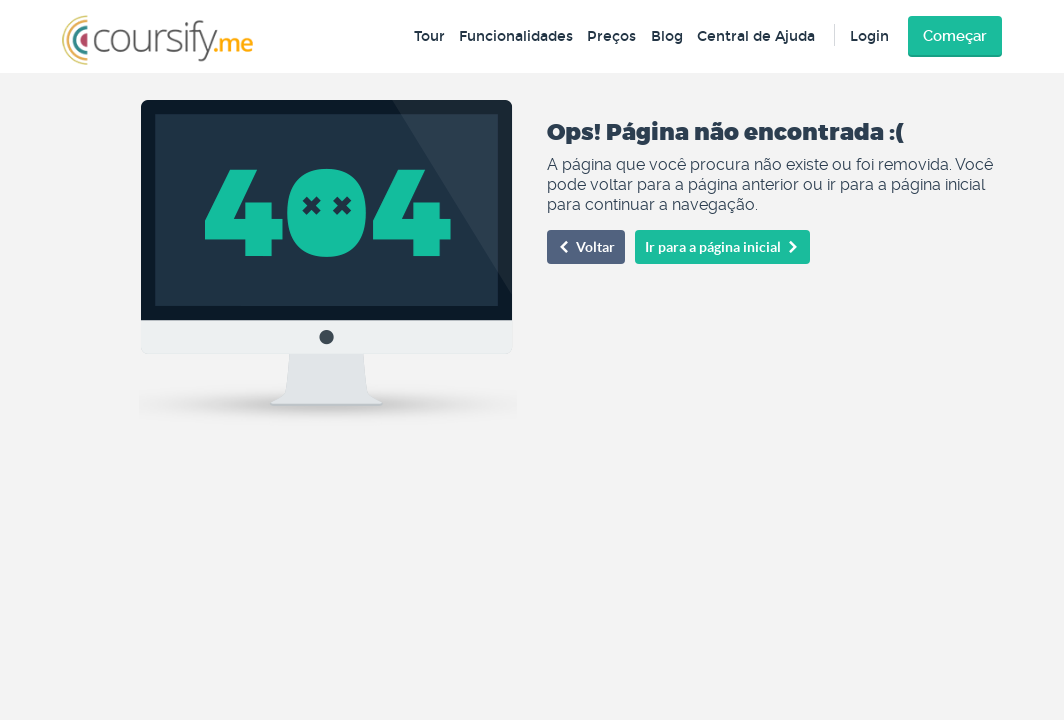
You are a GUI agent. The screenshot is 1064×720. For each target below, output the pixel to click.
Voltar (586, 247)
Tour (429, 36)
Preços (611, 36)
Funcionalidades (516, 36)
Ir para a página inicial (722, 247)
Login (869, 36)
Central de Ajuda (756, 36)
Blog (667, 36)
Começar (955, 36)
